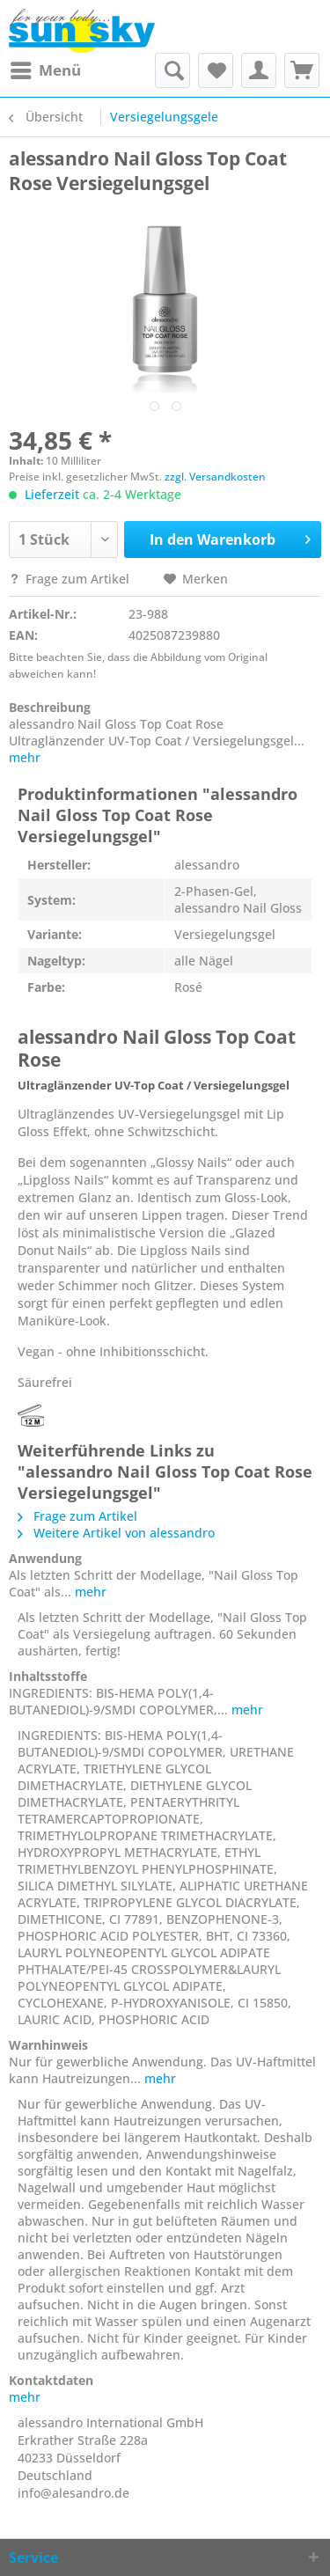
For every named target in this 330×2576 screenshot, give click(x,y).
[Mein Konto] (258, 70)
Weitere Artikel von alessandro (116, 1532)
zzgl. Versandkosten (215, 476)
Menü (46, 68)
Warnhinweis (48, 2045)
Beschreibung (50, 707)
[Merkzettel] (215, 70)
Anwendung (45, 1558)
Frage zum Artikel (71, 578)
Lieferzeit (52, 494)
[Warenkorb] (301, 70)
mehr (24, 757)
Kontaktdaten (51, 2380)
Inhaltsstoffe (48, 1676)
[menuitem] (45, 70)
